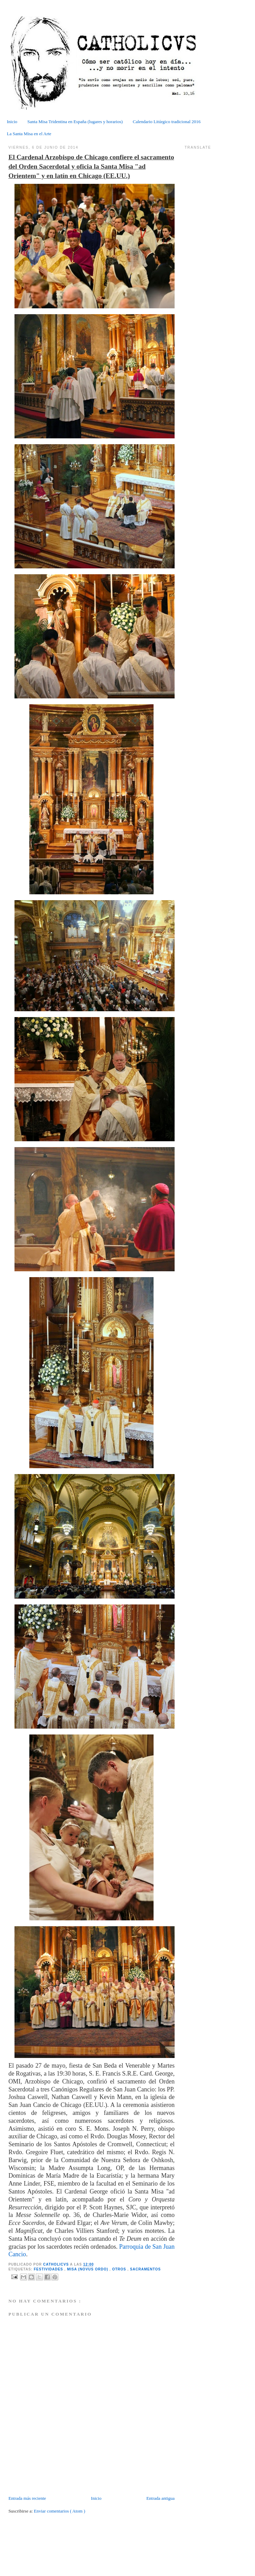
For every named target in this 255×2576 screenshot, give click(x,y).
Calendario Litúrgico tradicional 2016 (167, 121)
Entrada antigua (160, 2498)
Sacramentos (145, 2269)
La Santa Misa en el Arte (29, 133)
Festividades (49, 2269)
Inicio (12, 121)
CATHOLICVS (56, 2264)
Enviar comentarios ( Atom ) (59, 2511)
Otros (119, 2269)
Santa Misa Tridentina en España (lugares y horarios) (74, 121)
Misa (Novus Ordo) (88, 2269)
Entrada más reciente (27, 2498)
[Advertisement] (48, 2479)
